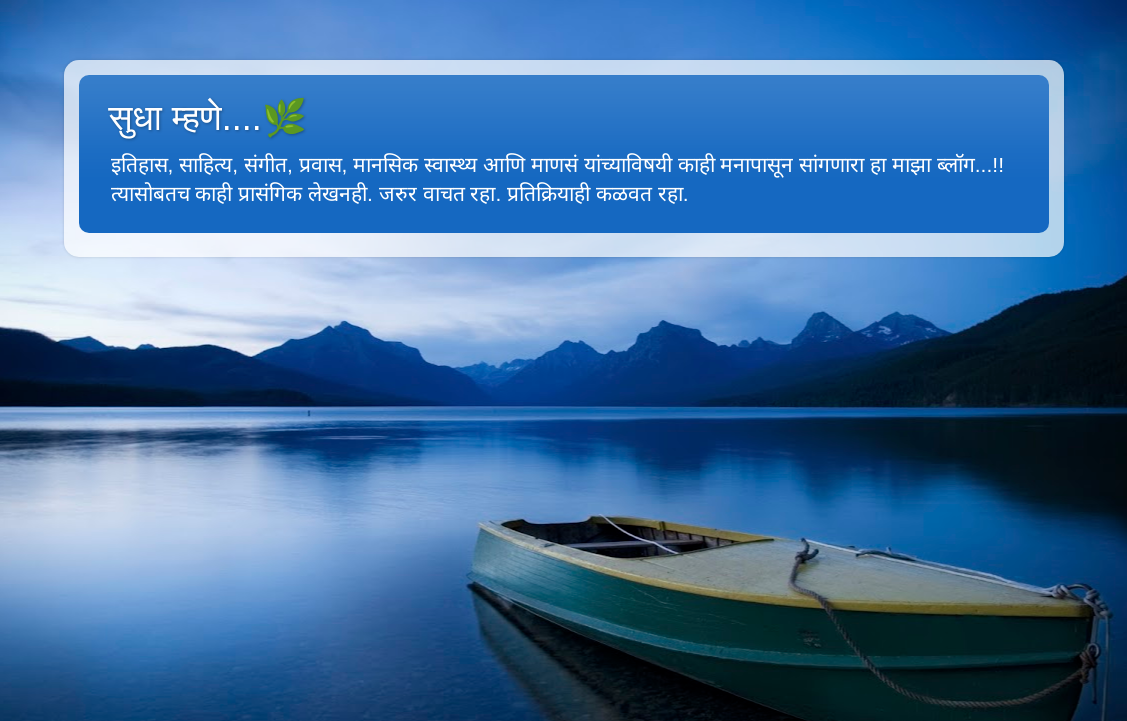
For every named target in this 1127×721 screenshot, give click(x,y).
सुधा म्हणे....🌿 (208, 117)
